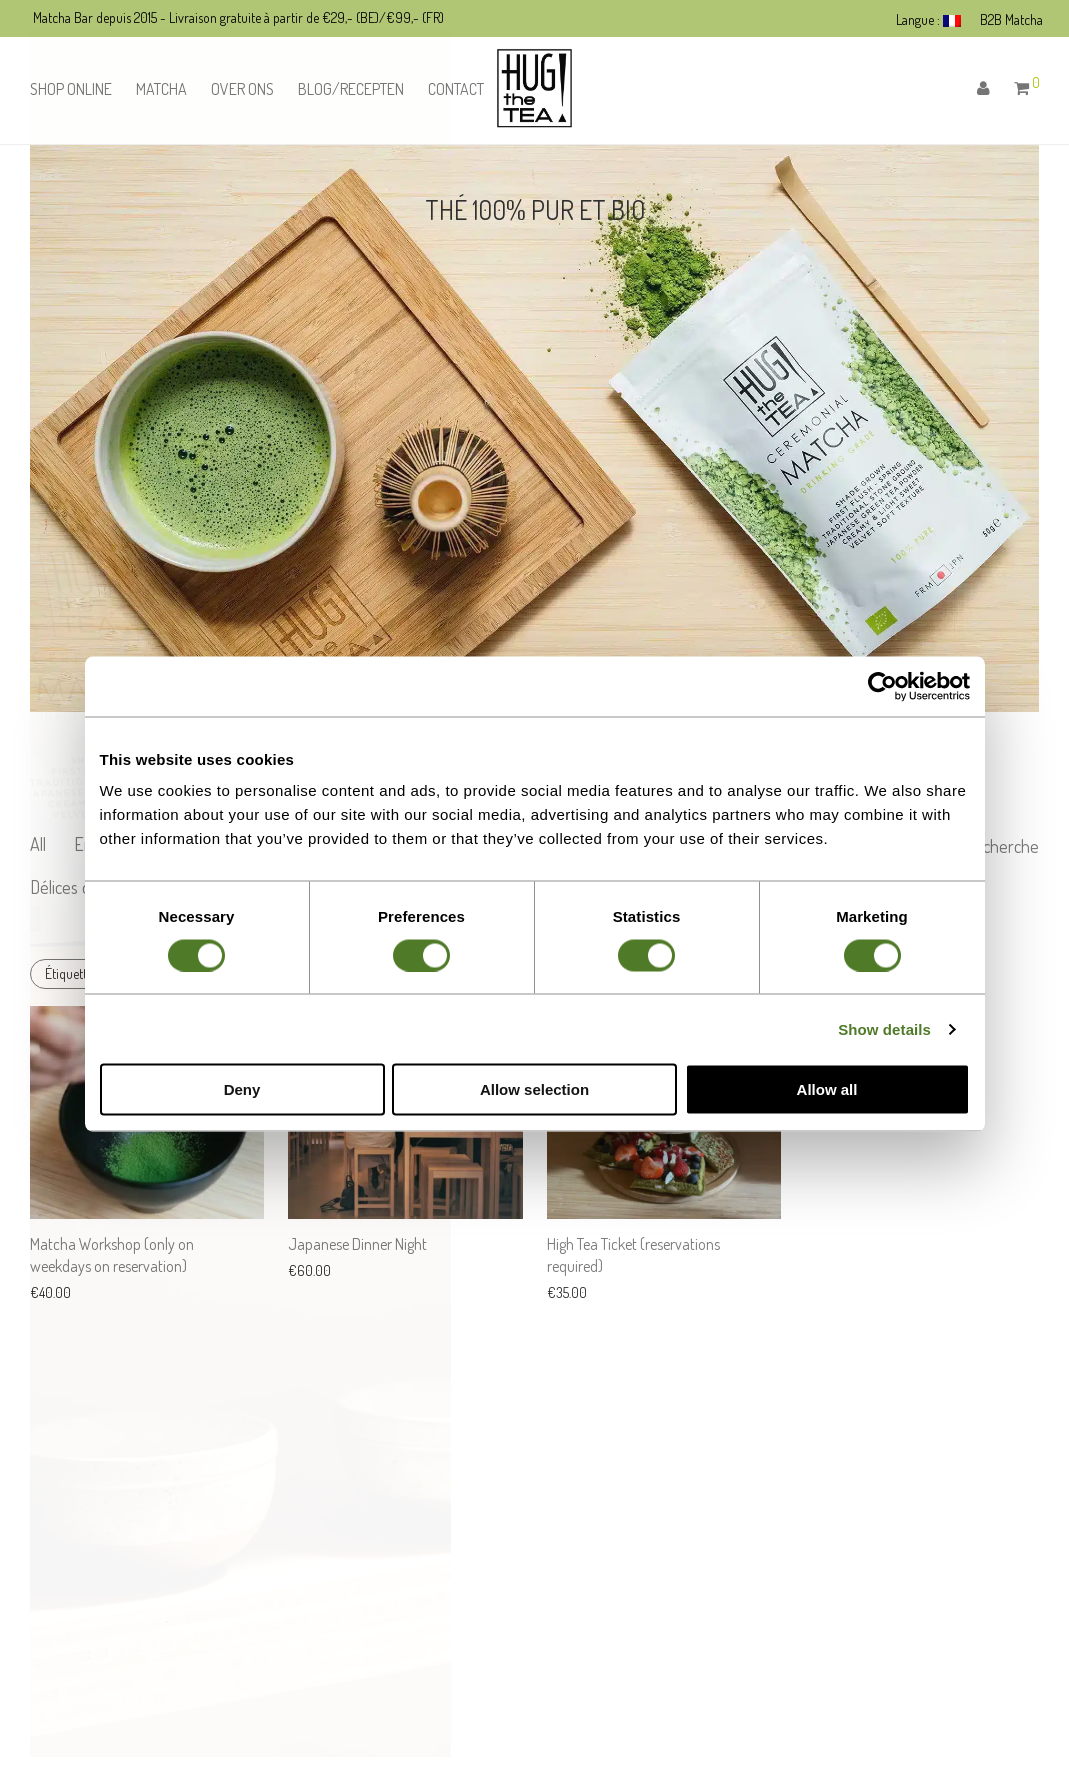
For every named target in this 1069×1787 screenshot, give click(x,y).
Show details (884, 1028)
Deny (242, 1089)
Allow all (827, 1089)
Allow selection (534, 1089)
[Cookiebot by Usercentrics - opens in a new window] (882, 686)
